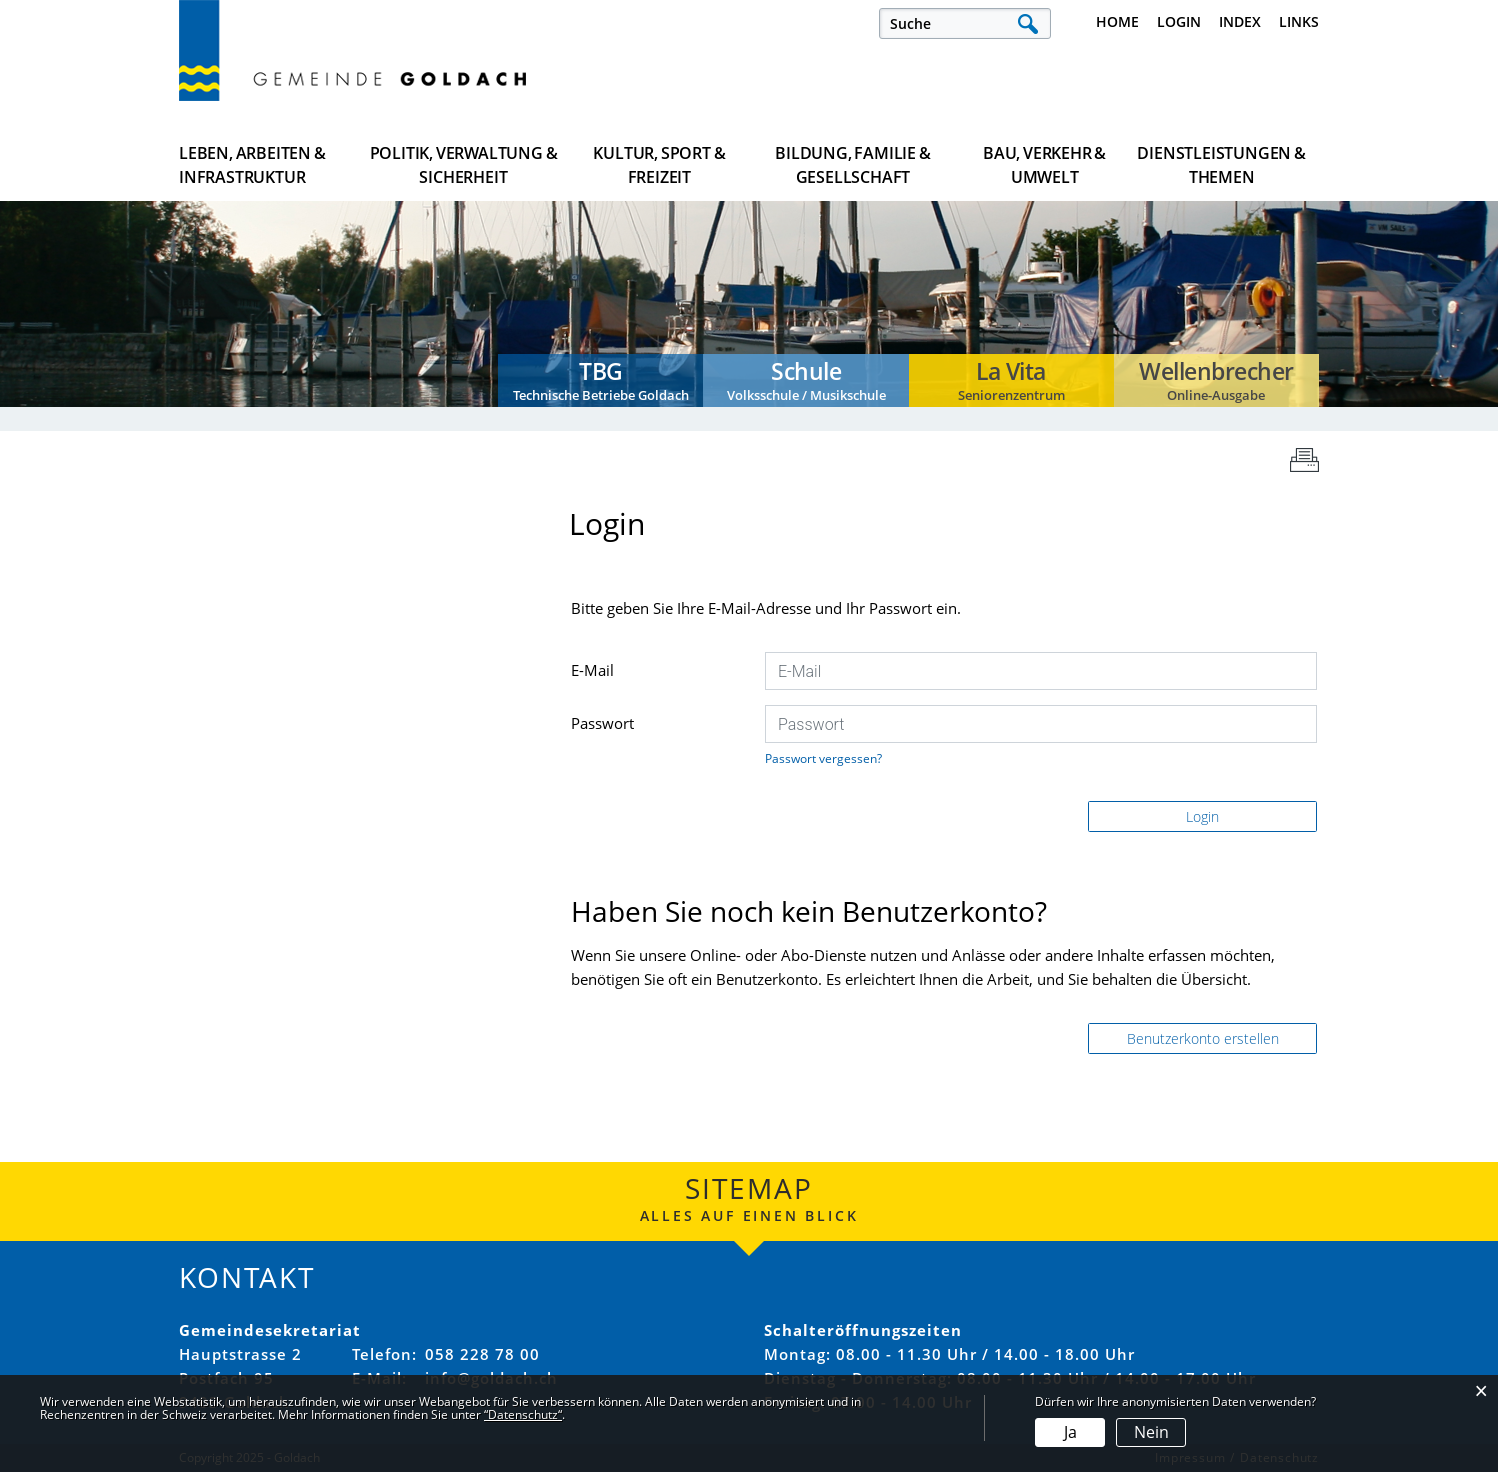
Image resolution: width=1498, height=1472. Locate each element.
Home (1117, 21)
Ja (1070, 1432)
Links (1299, 21)
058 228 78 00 (482, 1354)
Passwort (602, 723)
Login (1179, 21)
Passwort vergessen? (823, 758)
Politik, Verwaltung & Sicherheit (464, 165)
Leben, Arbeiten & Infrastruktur (252, 165)
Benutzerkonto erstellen (1203, 1038)
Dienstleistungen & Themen (1221, 165)
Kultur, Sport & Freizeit (659, 165)
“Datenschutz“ (523, 1414)
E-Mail (592, 670)
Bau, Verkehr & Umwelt (1044, 165)
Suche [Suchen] (1027, 23)
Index (1240, 21)
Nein (1151, 1432)
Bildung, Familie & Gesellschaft (852, 165)
